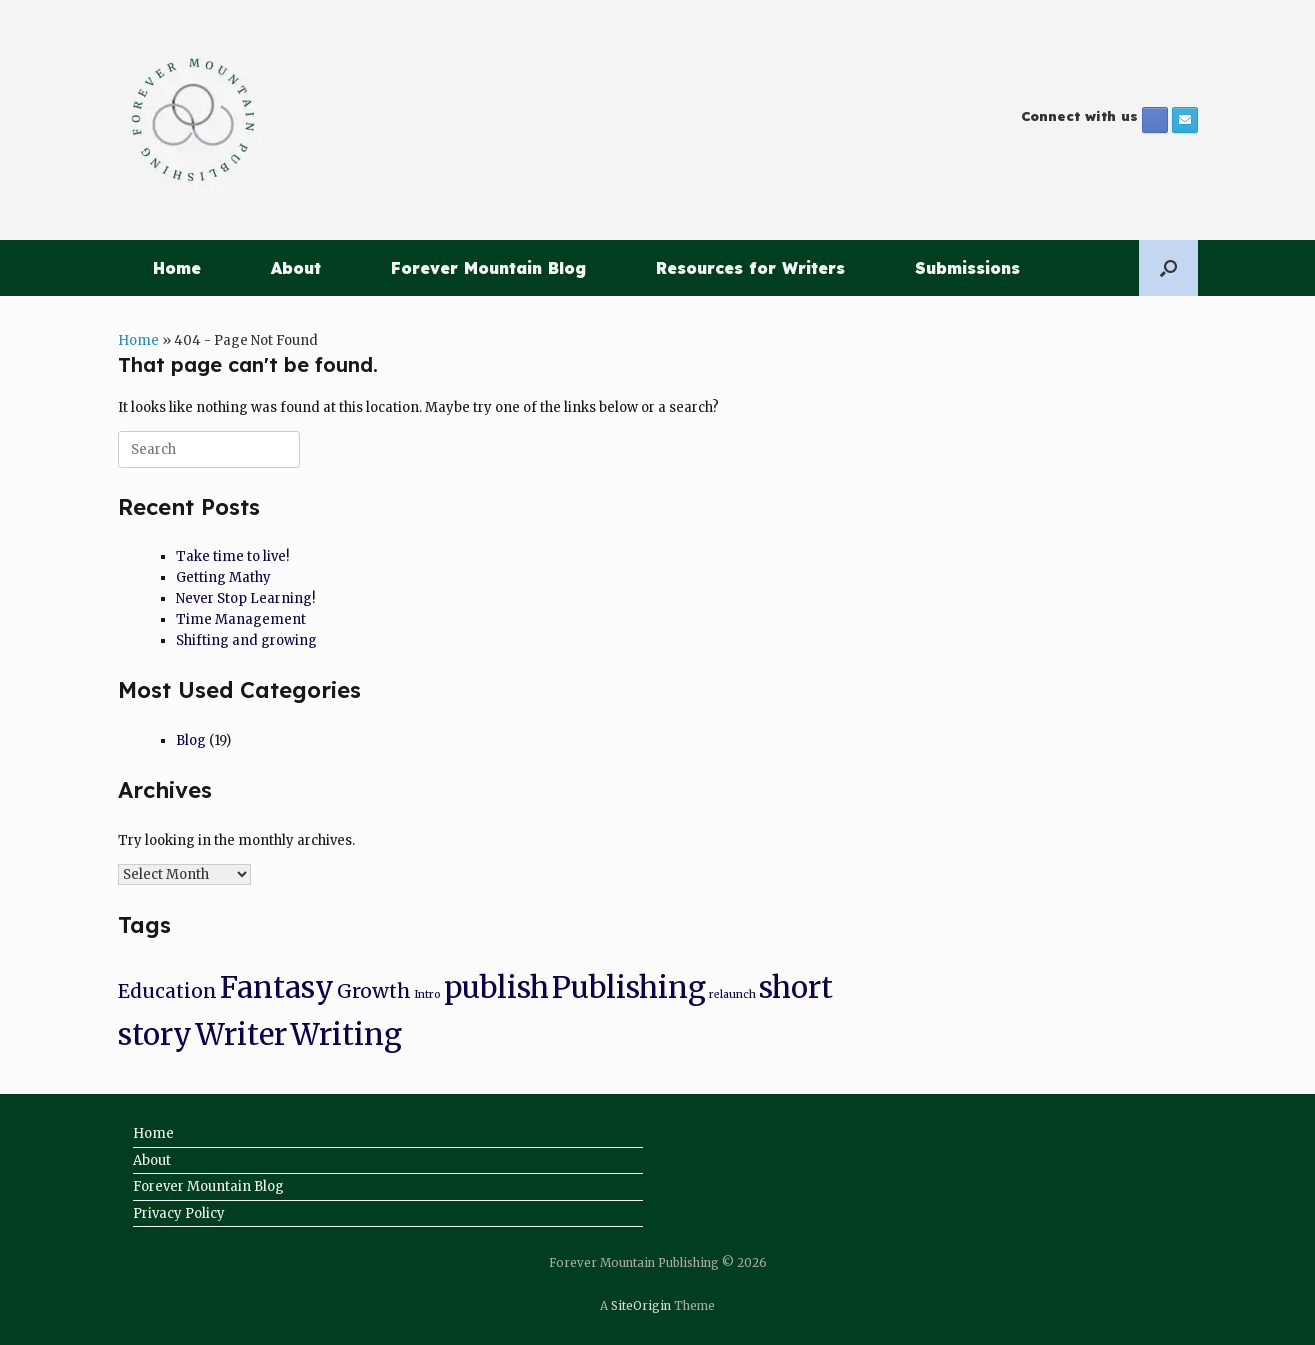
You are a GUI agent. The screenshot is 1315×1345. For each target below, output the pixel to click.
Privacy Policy (179, 1213)
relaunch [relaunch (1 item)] (732, 994)
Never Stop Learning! (245, 598)
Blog (191, 740)
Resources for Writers (750, 268)
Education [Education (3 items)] (167, 991)
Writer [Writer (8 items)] (241, 1034)
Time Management (241, 619)
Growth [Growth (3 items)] (374, 991)
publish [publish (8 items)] (496, 987)
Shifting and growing (246, 640)
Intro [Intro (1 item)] (427, 994)
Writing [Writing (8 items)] (346, 1034)
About (296, 268)
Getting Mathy (223, 577)
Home (177, 268)
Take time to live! (232, 556)
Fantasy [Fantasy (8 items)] (277, 987)
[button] (1168, 268)
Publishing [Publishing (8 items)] (629, 987)
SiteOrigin (641, 1306)
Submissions (967, 268)
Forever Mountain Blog (488, 268)
